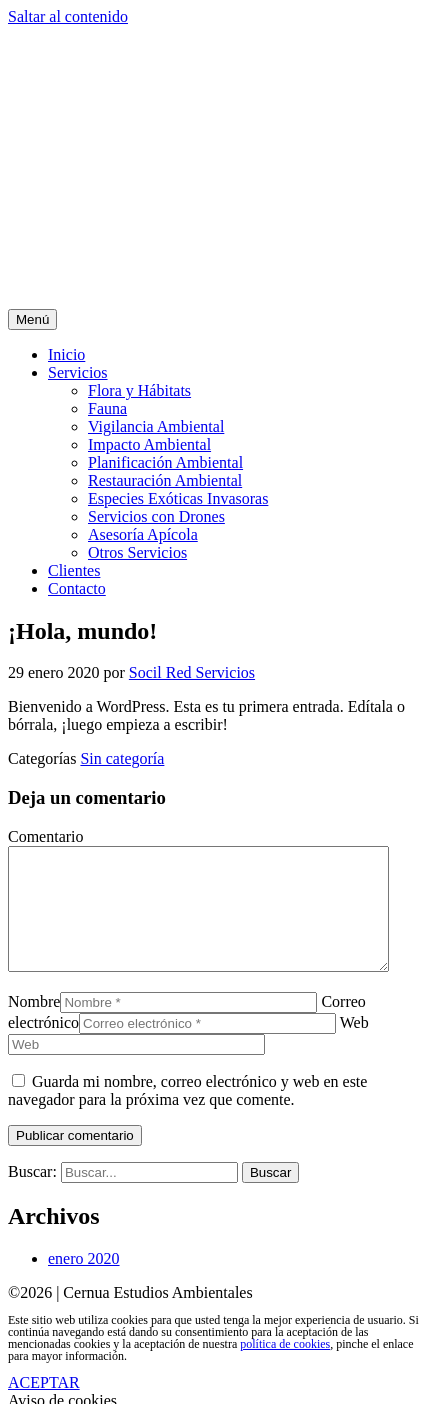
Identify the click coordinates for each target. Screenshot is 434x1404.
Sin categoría (122, 758)
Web (354, 1046)
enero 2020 (84, 1282)
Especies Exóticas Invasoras (178, 498)
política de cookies (285, 1368)
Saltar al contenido (68, 16)
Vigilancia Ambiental (156, 426)
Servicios (78, 372)
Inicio (66, 354)
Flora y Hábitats (139, 390)
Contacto (77, 588)
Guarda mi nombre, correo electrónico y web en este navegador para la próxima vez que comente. (187, 1114)
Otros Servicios (137, 552)
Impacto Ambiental (149, 444)
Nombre (34, 1025)
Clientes (74, 570)
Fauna (107, 408)
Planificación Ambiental (165, 462)
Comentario (46, 836)
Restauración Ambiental (165, 480)
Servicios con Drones (156, 516)
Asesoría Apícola (143, 534)
